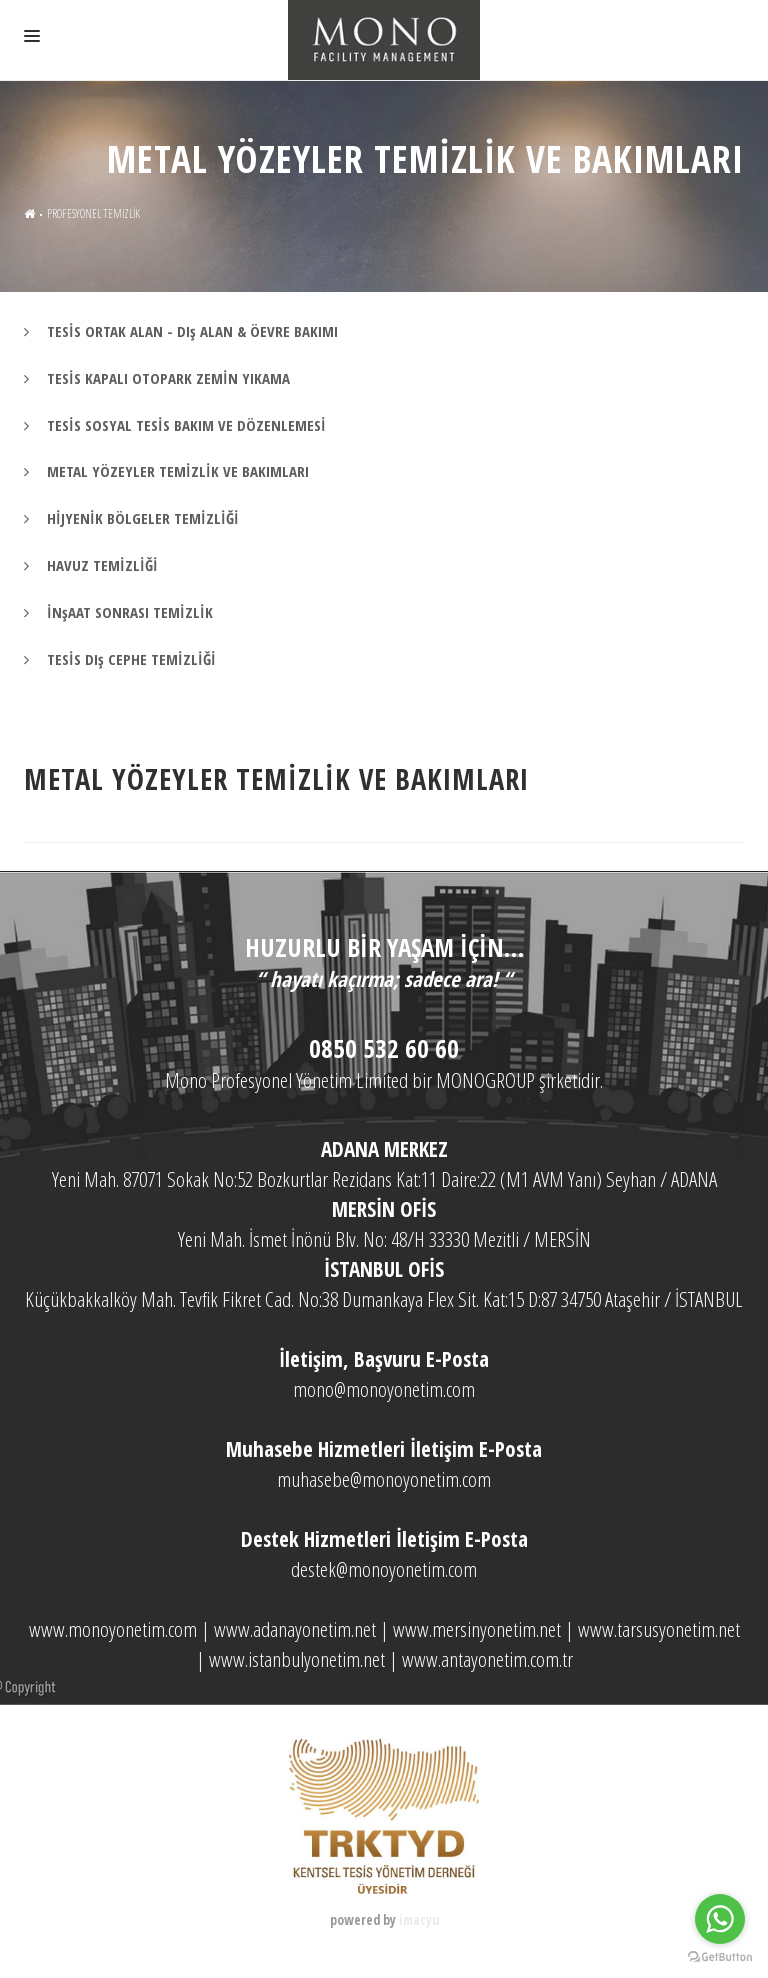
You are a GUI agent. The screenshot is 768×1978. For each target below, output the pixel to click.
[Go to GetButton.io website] (720, 1957)
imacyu (419, 1920)
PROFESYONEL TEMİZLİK (93, 213)
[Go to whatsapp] (720, 1919)
